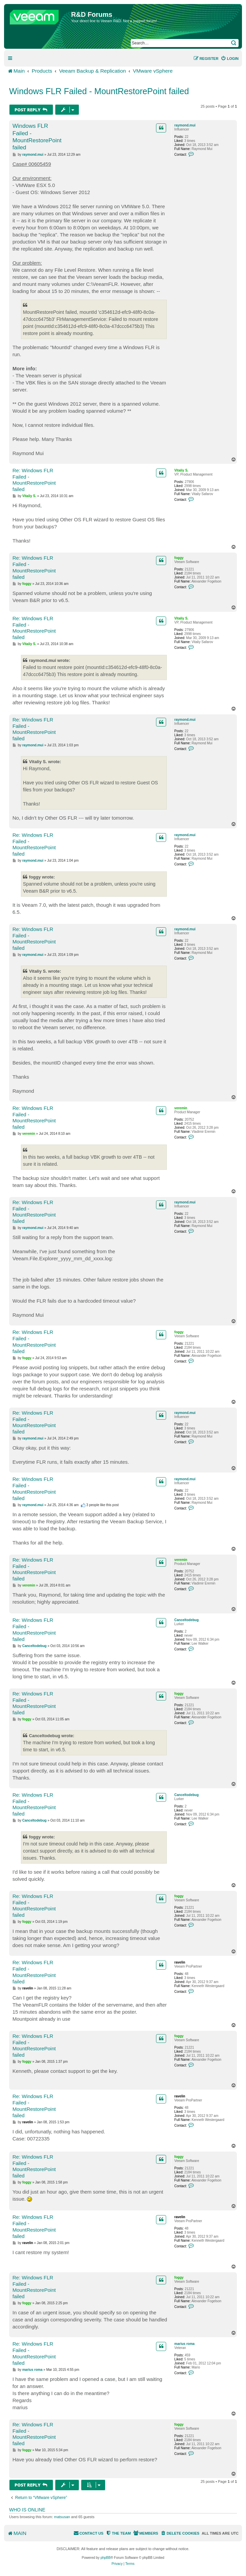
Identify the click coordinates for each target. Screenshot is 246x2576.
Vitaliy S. (181, 470)
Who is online (27, 2509)
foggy (178, 558)
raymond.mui (184, 125)
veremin (180, 1108)
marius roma (184, 2344)
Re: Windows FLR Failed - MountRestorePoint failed (34, 480)
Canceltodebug (186, 1620)
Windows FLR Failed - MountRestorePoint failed (99, 91)
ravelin (179, 1962)
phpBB (105, 2558)
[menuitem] (230, 58)
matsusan (62, 2517)
